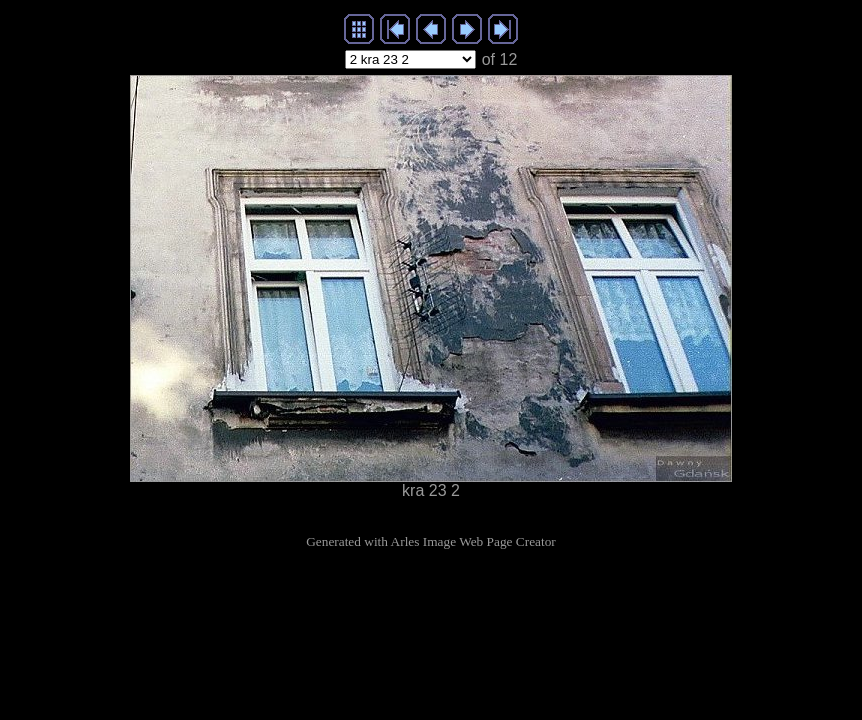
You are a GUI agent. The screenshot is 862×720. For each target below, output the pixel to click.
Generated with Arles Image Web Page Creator (431, 541)
